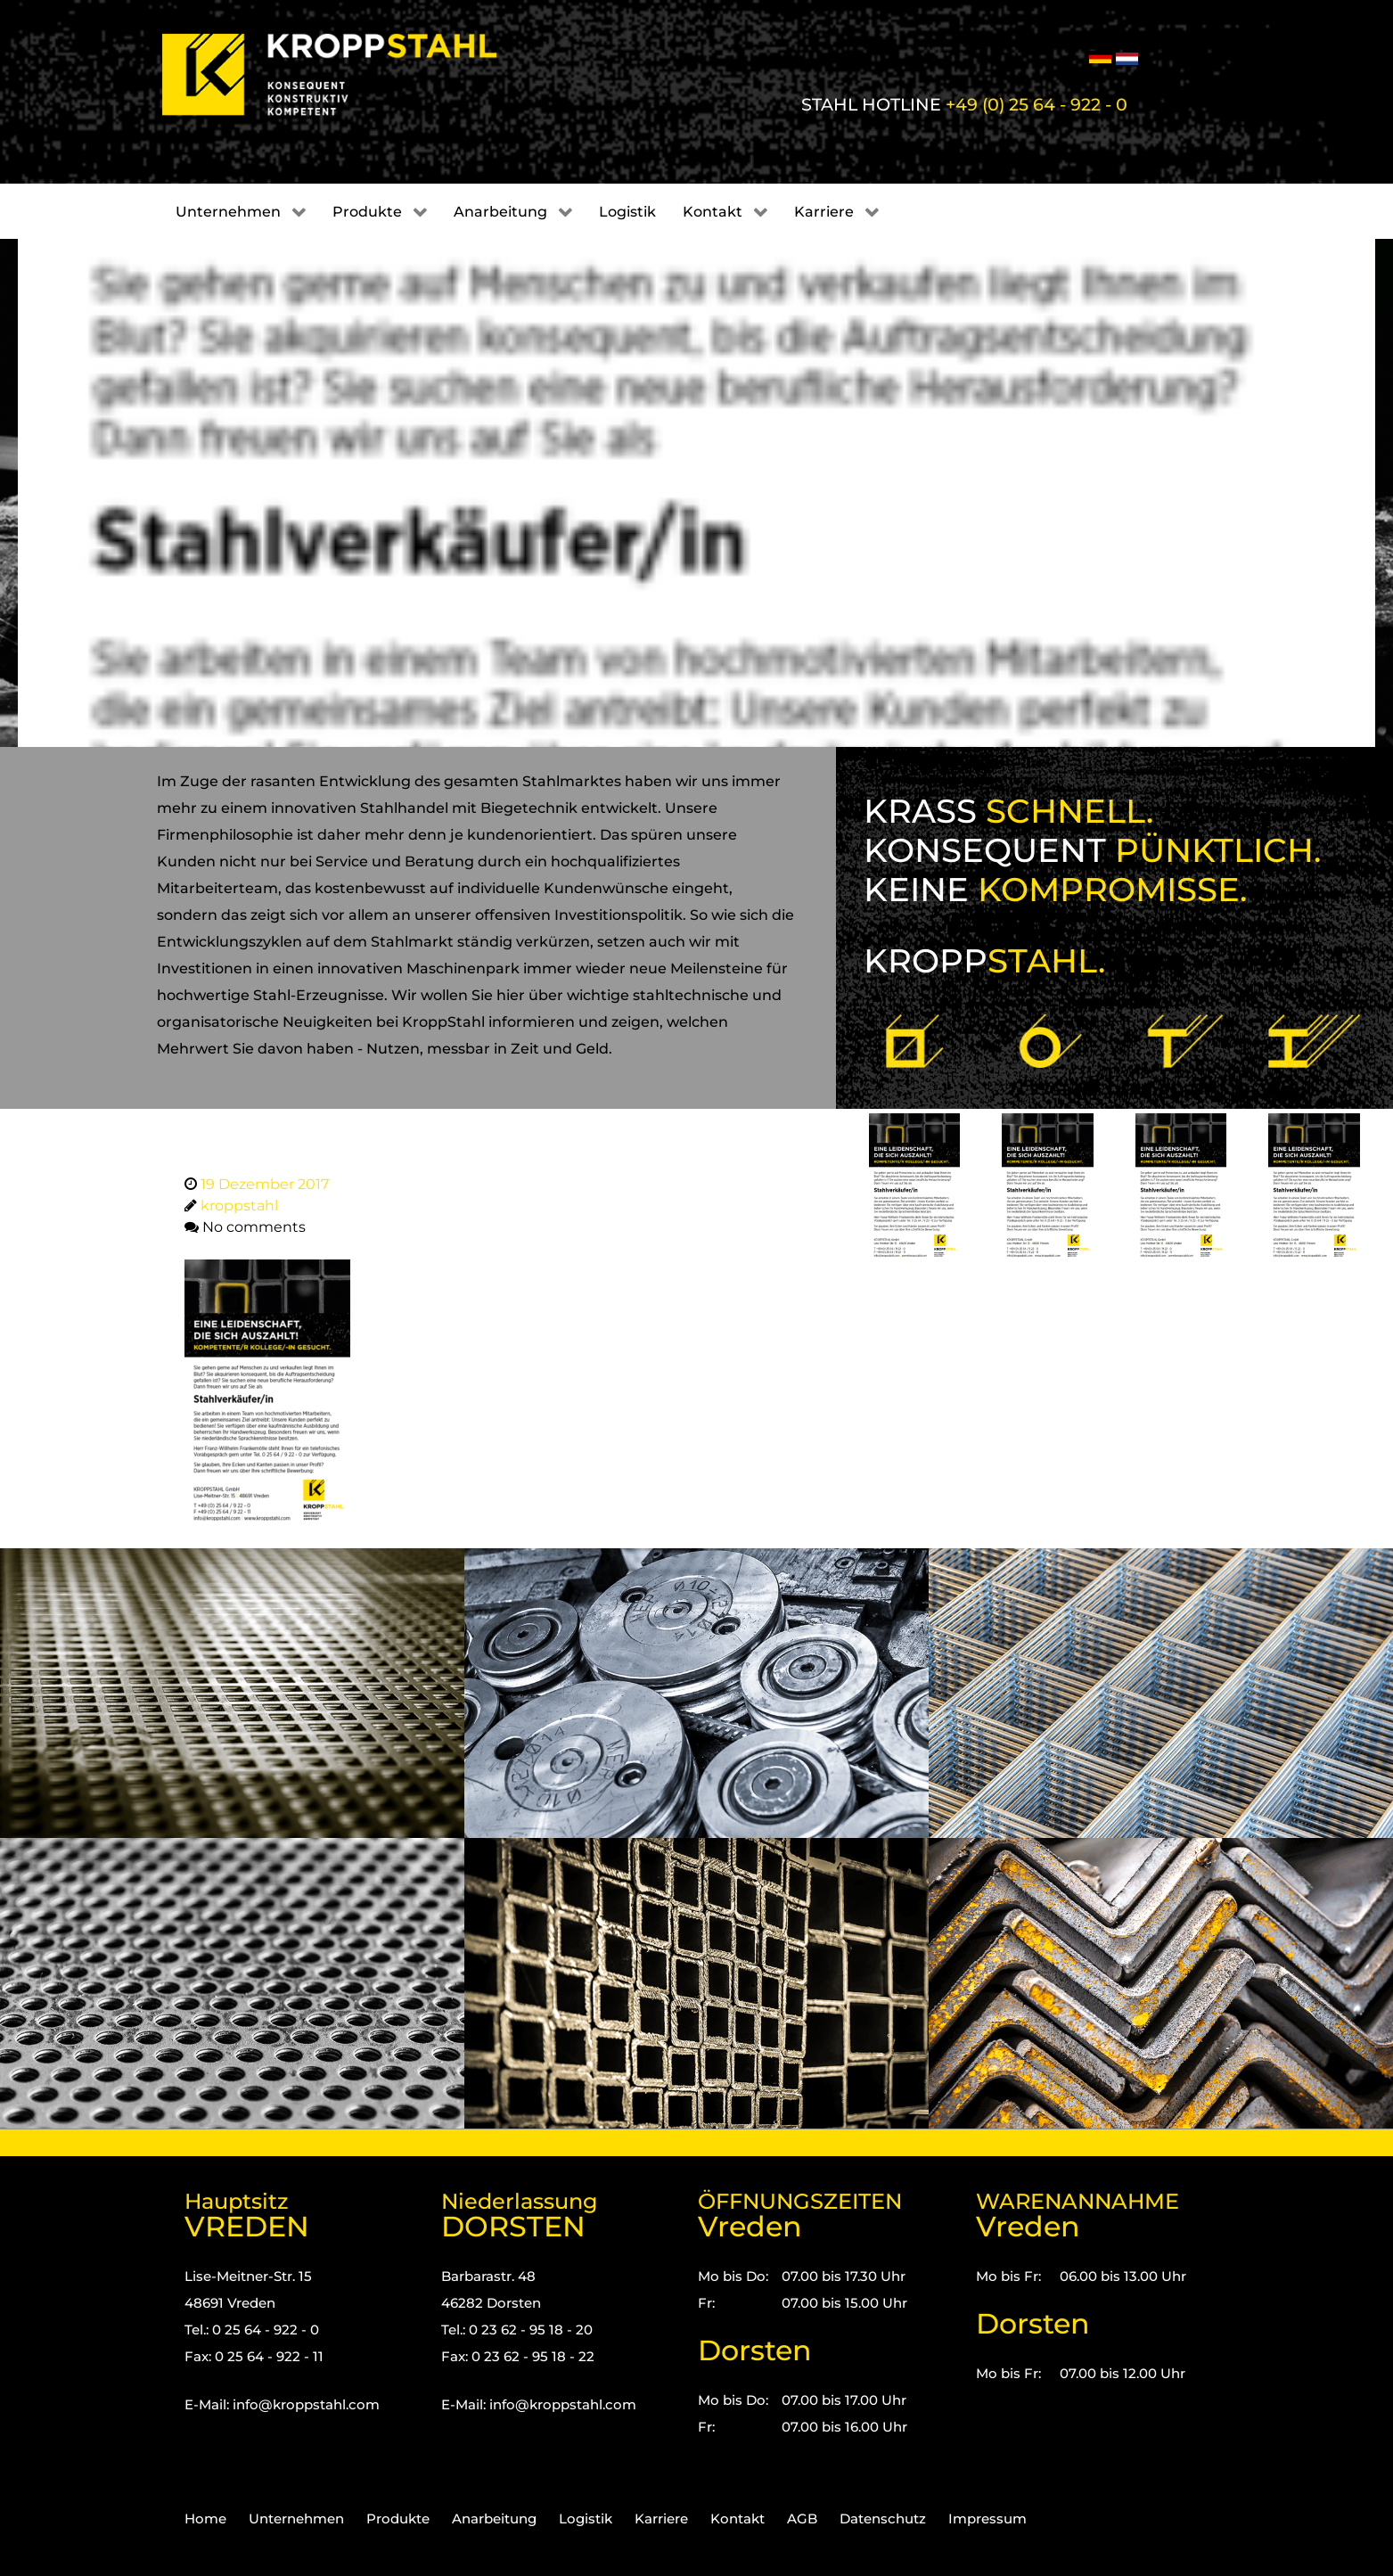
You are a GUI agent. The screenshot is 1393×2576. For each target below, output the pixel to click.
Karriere (661, 2518)
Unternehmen (296, 2518)
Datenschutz (883, 2518)
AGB (802, 2518)
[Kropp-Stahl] (351, 74)
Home (205, 2518)
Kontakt (737, 2518)
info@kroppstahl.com (306, 2404)
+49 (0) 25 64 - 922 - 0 (1036, 104)
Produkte (398, 2518)
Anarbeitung (494, 2518)
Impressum (987, 2518)
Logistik (585, 2518)
